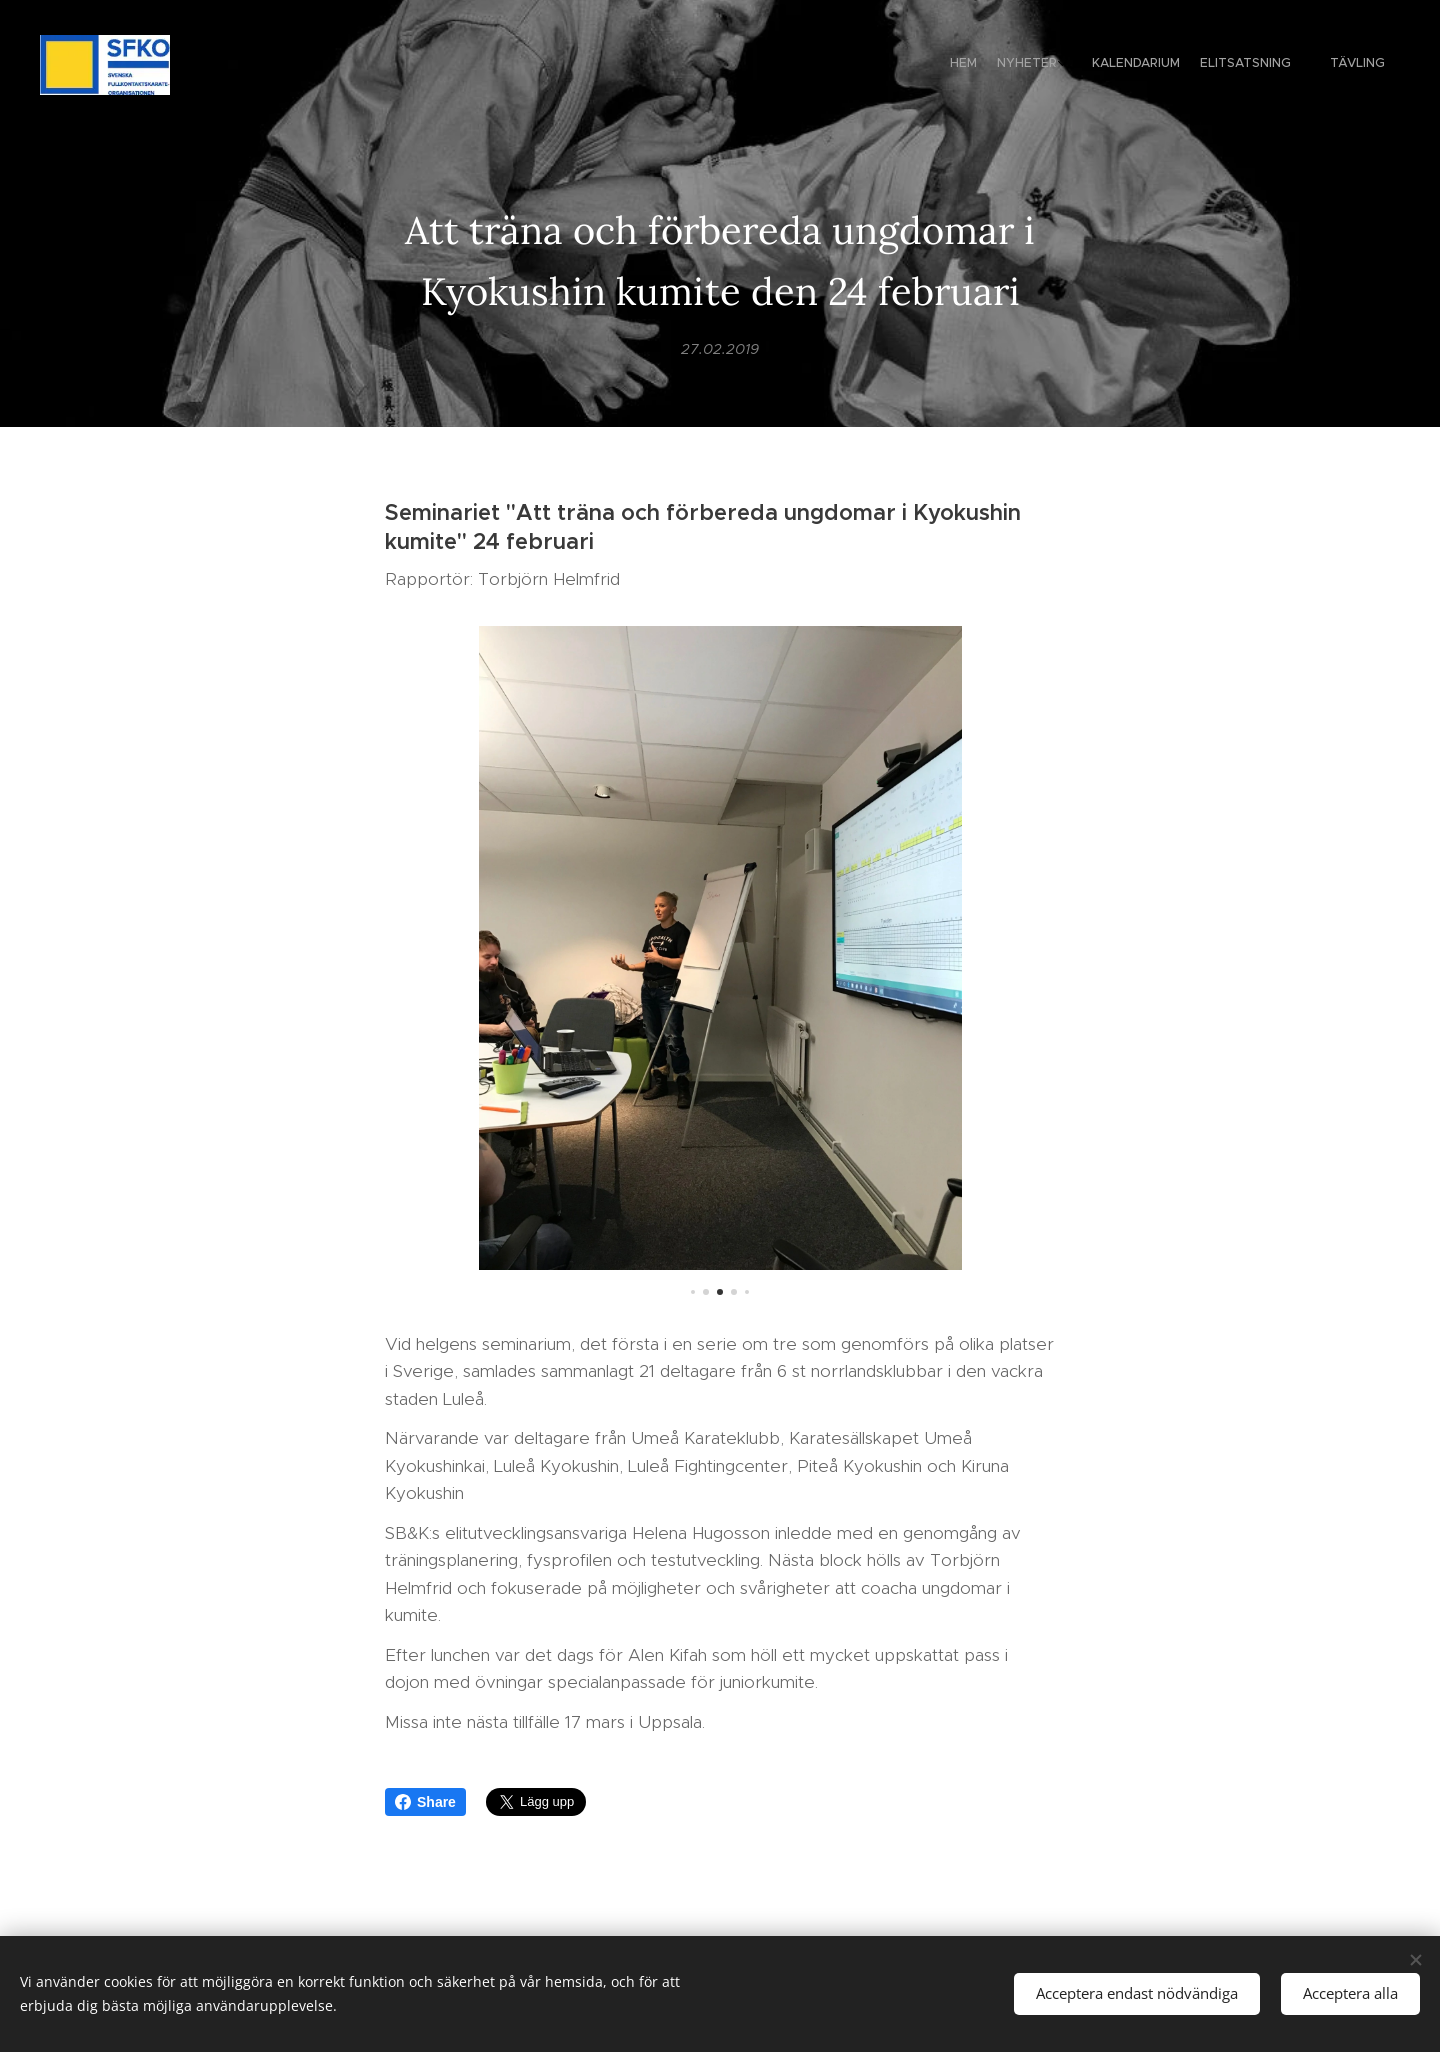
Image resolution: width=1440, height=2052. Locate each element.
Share (425, 1802)
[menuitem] (1277, 65)
